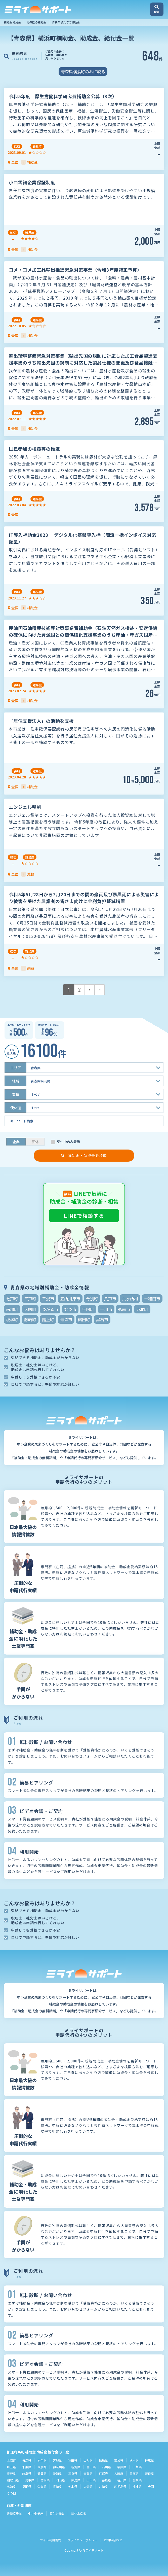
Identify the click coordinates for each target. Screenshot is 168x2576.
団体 (35, 1141)
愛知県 (57, 2473)
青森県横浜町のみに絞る (83, 71)
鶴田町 (84, 1319)
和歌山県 (13, 2480)
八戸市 (110, 1299)
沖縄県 (137, 2486)
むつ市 (70, 1309)
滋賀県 (88, 2473)
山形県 (88, 2460)
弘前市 (124, 1309)
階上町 (48, 1319)
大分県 (88, 2486)
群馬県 (149, 2460)
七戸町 (12, 1299)
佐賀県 (42, 2486)
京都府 (103, 2473)
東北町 (142, 1309)
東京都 (42, 2467)
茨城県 (118, 2460)
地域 (15, 1081)
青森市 (66, 1319)
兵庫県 (134, 2473)
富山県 (91, 2467)
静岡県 (42, 2473)
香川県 (121, 2480)
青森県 (26, 2460)
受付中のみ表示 (68, 1141)
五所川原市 (70, 1299)
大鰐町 (30, 1309)
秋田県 (72, 2460)
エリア (15, 1067)
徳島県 (106, 2480)
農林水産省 (78, 2513)
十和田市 (152, 1299)
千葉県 (26, 2467)
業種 (15, 1094)
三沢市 (48, 1299)
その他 (11, 2493)
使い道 (15, 1107)
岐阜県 (26, 2473)
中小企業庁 (35, 2513)
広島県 (75, 2480)
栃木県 (134, 2460)
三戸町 (30, 1299)
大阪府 (118, 2473)
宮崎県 (103, 2486)
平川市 (106, 1309)
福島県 (103, 2460)
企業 (16, 1141)
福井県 (121, 2467)
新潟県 (75, 2467)
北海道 (11, 2460)
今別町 (92, 1299)
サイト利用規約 (50, 2540)
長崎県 (57, 2486)
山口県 (91, 2480)
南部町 (12, 1309)
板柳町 (12, 1319)
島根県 (45, 2480)
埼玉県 (11, 2467)
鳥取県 (29, 2480)
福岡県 (26, 2486)
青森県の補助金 (36, 22)
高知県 (11, 2486)
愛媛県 (137, 2480)
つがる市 (50, 1309)
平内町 (88, 1309)
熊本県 (72, 2486)
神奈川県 (59, 2467)
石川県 (106, 2467)
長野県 (11, 2473)
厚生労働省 (57, 2513)
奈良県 (149, 2473)
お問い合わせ (113, 2540)
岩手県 (42, 2460)
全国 (151, 2486)
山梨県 (137, 2467)
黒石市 (102, 1319)
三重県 (72, 2473)
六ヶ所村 (130, 1299)
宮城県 (57, 2460)
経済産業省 (14, 2513)
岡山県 (60, 2480)
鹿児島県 (120, 2486)
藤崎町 (30, 1319)
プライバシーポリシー (82, 2540)
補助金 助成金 (12, 22)
